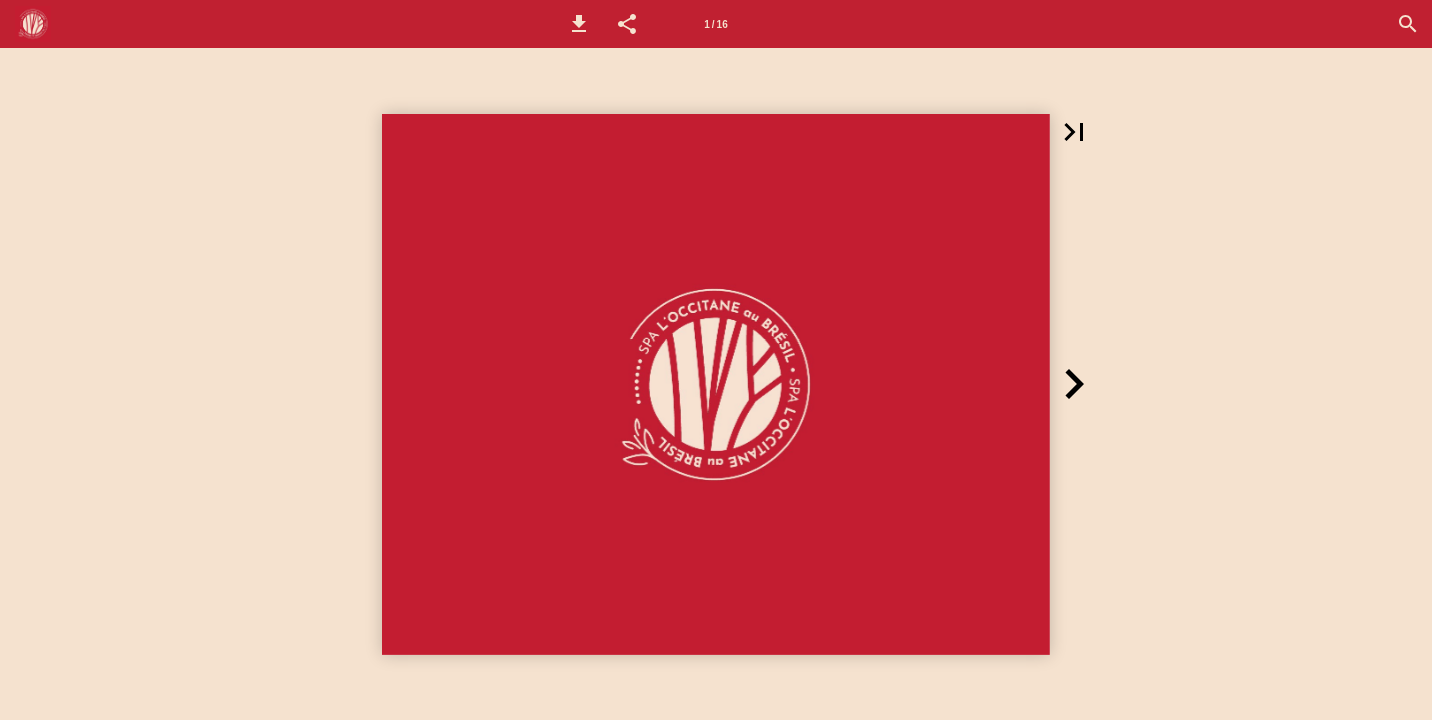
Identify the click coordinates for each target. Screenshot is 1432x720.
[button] (579, 24)
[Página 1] (716, 24)
